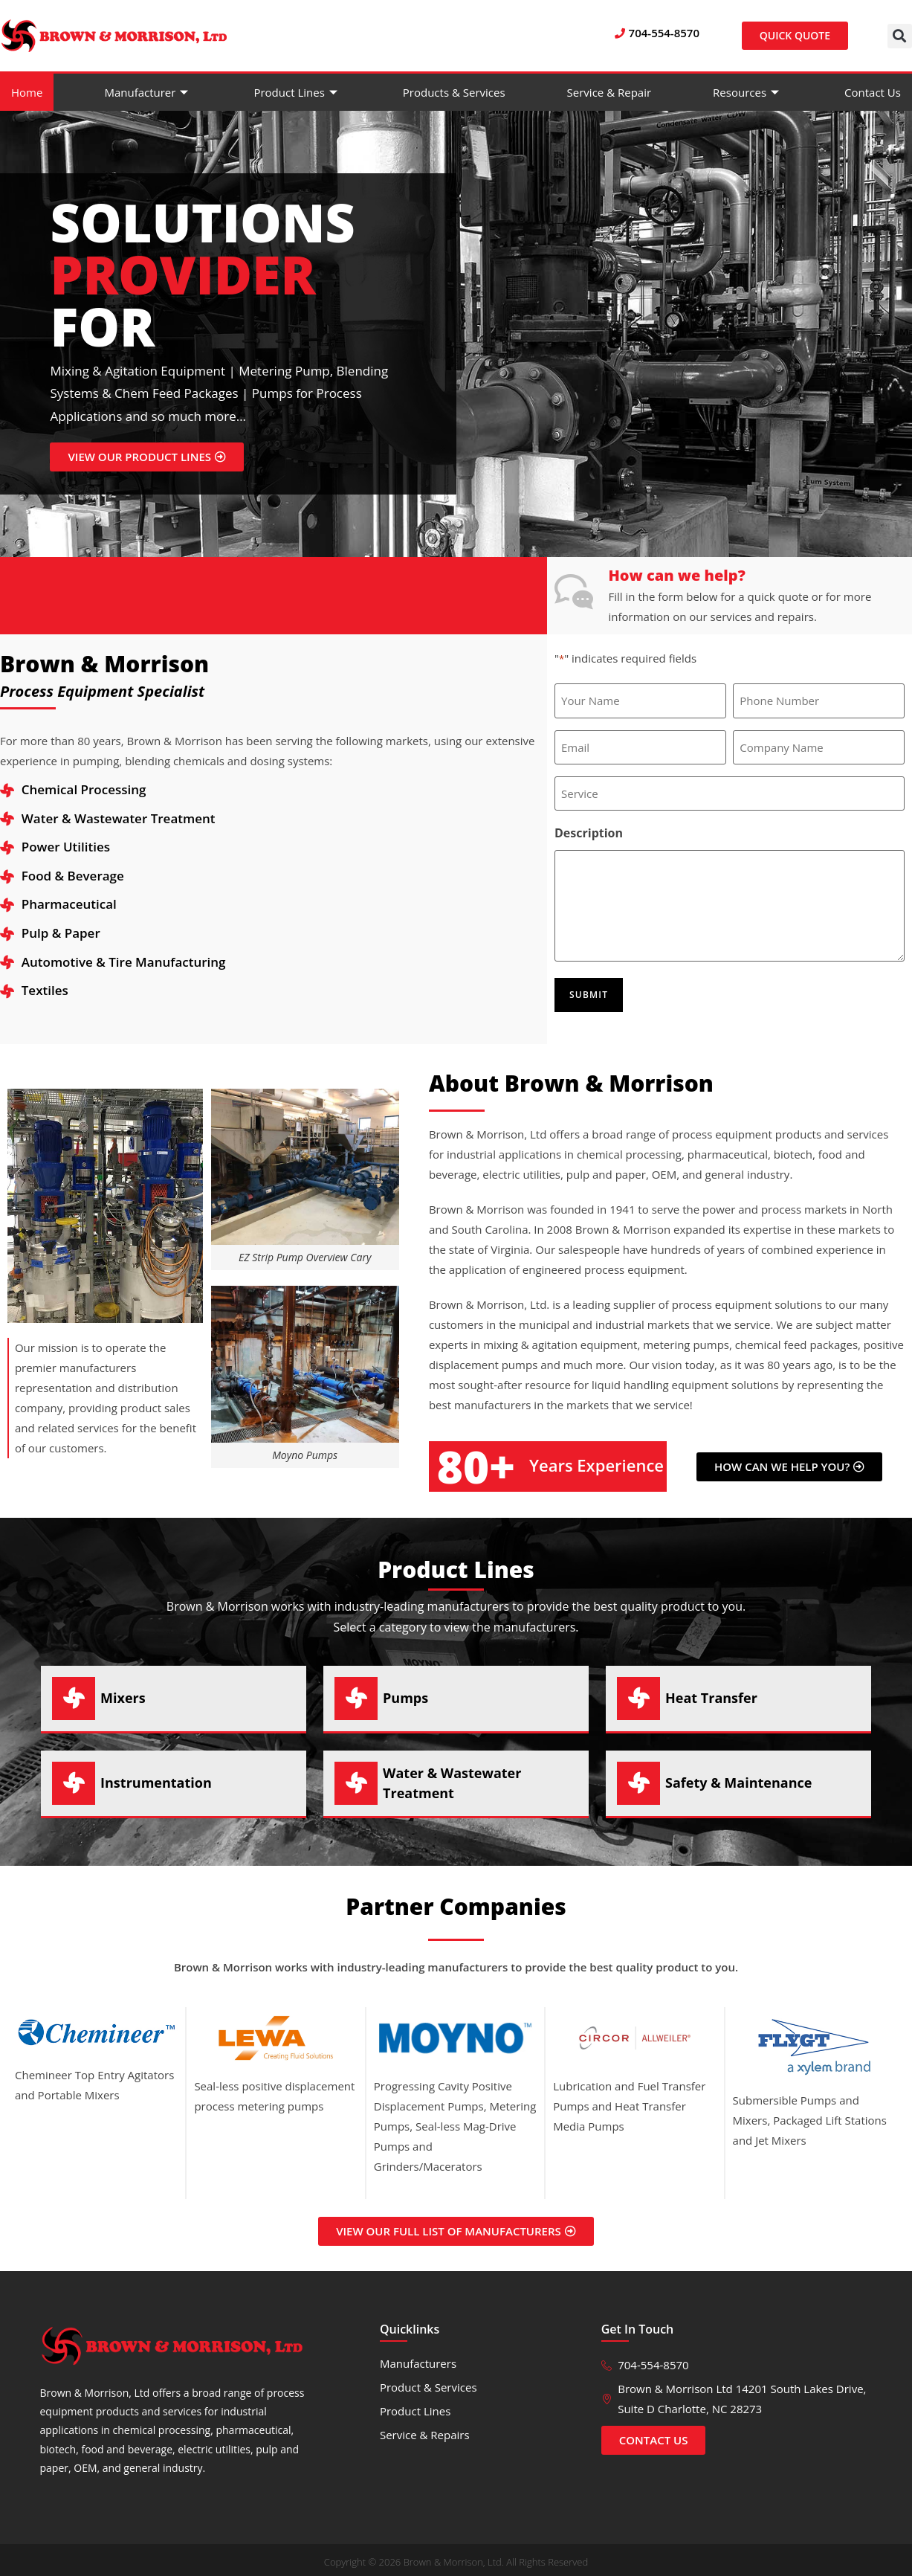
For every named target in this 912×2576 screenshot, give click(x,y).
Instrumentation (156, 1776)
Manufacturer (148, 92)
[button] (899, 36)
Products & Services (454, 92)
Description (588, 830)
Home (26, 92)
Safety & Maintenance (738, 1776)
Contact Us (872, 92)
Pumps (405, 1691)
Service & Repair (609, 92)
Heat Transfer (711, 1691)
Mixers (123, 1691)
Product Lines (296, 92)
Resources (748, 92)
